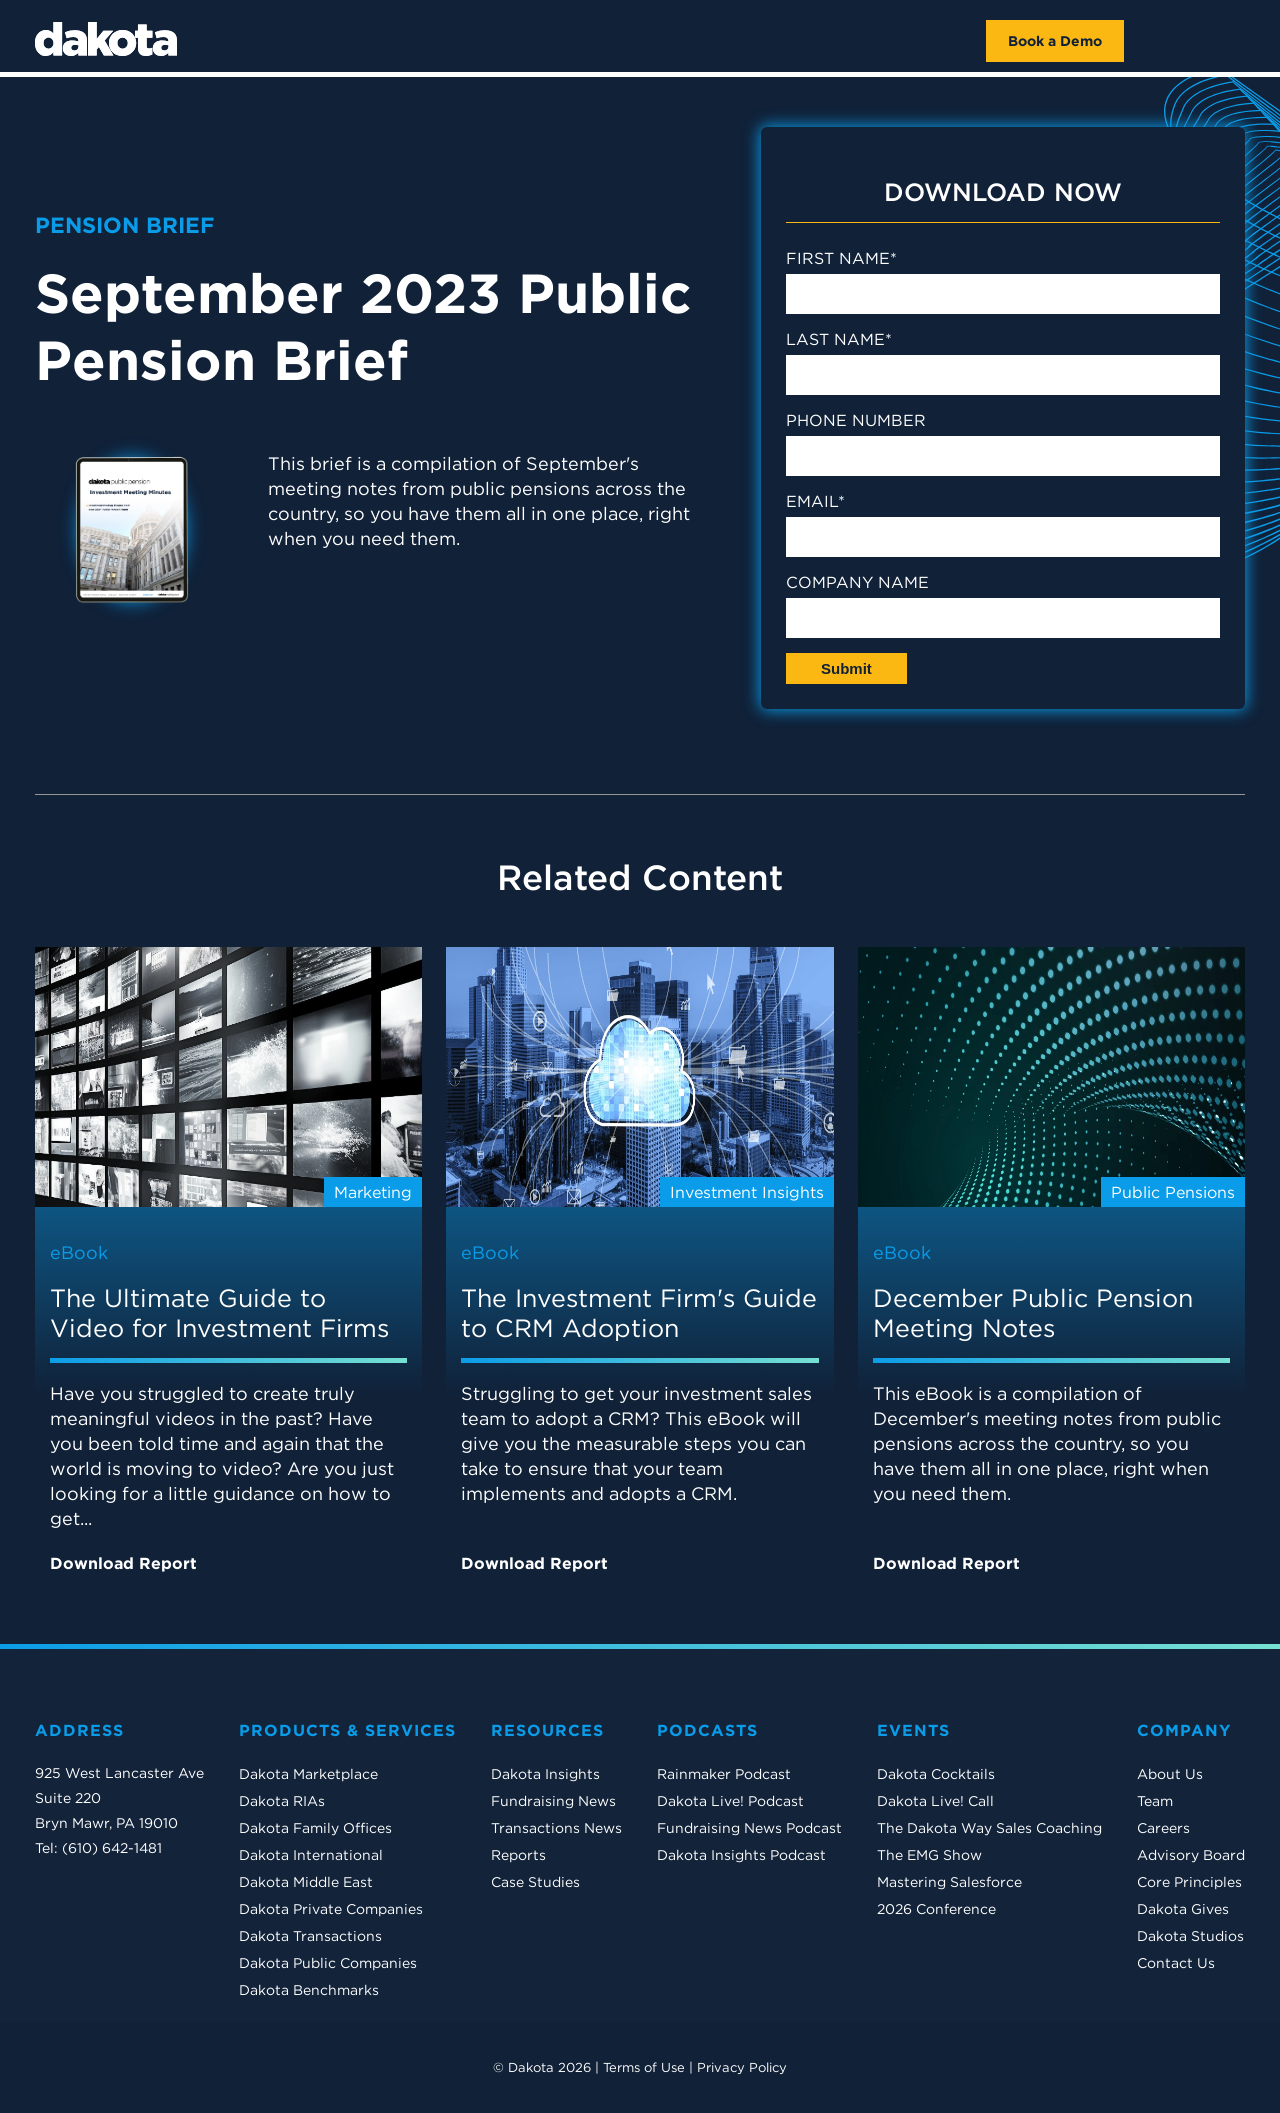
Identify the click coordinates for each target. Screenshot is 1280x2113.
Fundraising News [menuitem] (553, 1801)
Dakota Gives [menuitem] (1183, 1909)
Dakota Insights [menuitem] (545, 1774)
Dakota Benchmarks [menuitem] (309, 1990)
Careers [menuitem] (1163, 1828)
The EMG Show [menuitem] (929, 1855)
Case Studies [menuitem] (535, 1882)
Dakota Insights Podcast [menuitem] (741, 1855)
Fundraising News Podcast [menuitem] (749, 1828)
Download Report (128, 1561)
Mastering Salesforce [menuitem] (949, 1882)
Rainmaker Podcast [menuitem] (724, 1774)
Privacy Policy (742, 2067)
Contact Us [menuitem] (1176, 1963)
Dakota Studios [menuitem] (1190, 1936)
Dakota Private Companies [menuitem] (331, 1909)
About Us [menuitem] (1170, 1774)
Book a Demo (1055, 41)
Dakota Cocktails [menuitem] (936, 1774)
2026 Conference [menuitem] (936, 1909)
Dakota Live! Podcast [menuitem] (730, 1801)
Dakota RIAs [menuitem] (282, 1801)
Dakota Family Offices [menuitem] (315, 1828)
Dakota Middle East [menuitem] (306, 1882)
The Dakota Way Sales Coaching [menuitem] (989, 1828)
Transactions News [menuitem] (556, 1828)
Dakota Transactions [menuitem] (310, 1936)
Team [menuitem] (1155, 1801)
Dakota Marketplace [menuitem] (308, 1774)
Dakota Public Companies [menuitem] (328, 1963)
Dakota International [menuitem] (311, 1855)
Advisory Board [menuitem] (1191, 1855)
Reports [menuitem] (518, 1855)
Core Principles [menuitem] (1189, 1882)
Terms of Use (644, 2067)
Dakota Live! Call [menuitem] (935, 1801)
